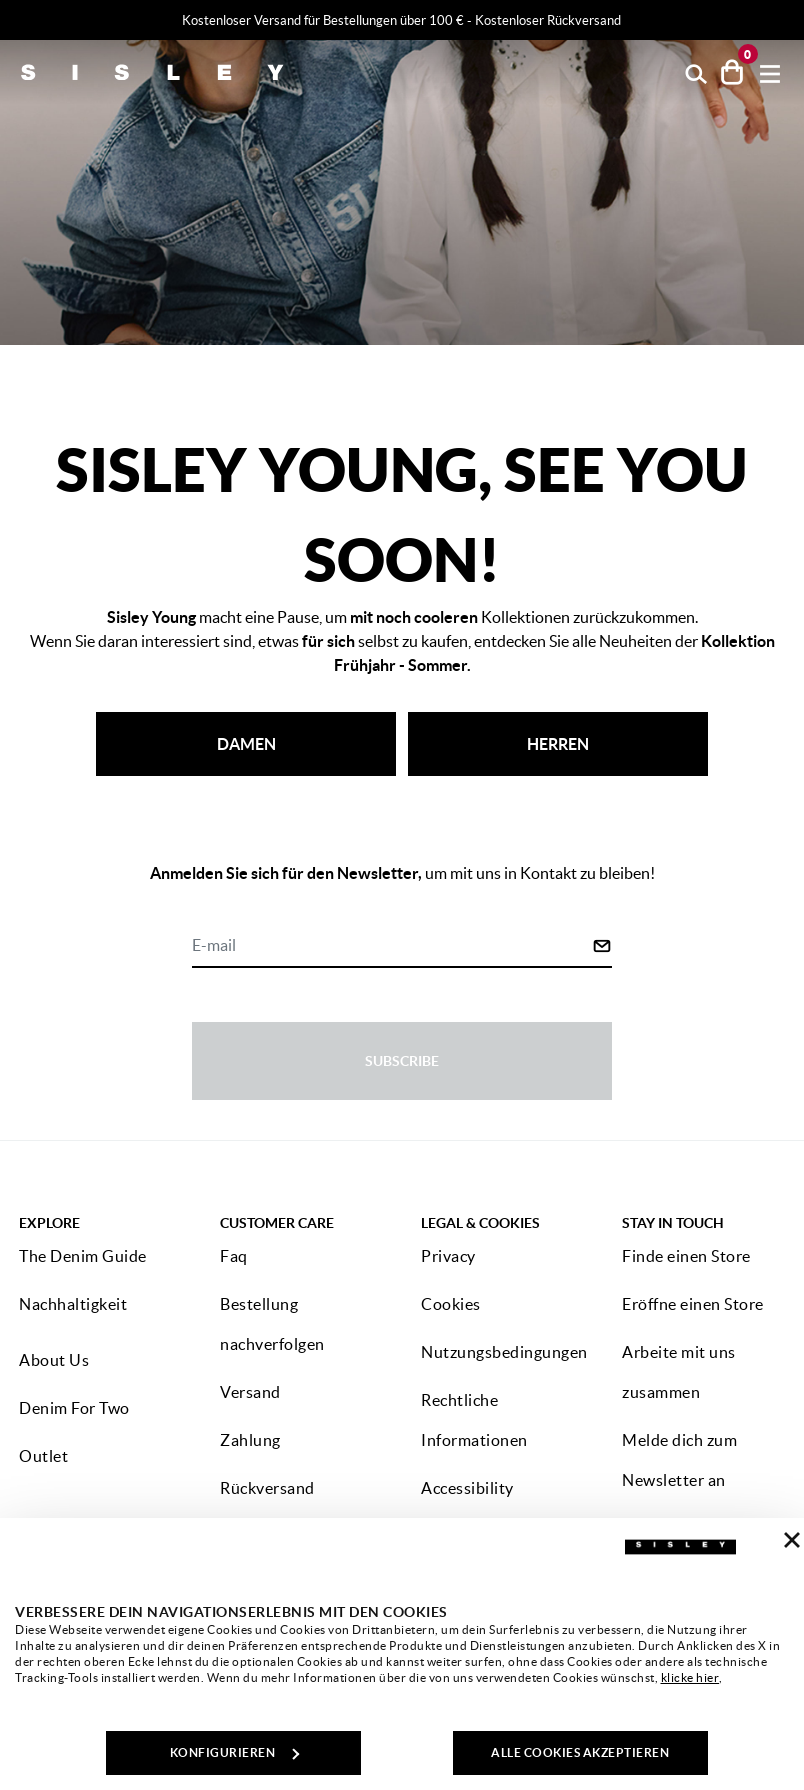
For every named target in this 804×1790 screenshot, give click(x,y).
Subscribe (402, 1061)
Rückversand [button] (267, 1488)
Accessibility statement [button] (467, 1508)
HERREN (558, 744)
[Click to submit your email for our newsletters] (602, 946)
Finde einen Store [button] (686, 1256)
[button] (696, 72)
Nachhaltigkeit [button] (73, 1304)
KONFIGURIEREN (235, 1752)
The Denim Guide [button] (83, 1256)
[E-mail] (392, 947)
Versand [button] (250, 1392)
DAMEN (246, 744)
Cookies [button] (451, 1304)
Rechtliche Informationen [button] (474, 1420)
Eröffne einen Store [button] (693, 1304)
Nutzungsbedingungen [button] (504, 1352)
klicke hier (690, 1677)
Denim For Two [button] (74, 1408)
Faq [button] (234, 1256)
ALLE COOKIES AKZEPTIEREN (580, 1752)
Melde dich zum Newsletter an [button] (679, 1460)
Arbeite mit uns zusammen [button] (679, 1372)
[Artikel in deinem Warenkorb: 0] (732, 72)
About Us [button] (54, 1360)
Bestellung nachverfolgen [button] (272, 1324)
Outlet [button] (43, 1456)
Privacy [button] (448, 1256)
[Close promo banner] (795, 21)
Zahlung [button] (250, 1440)
